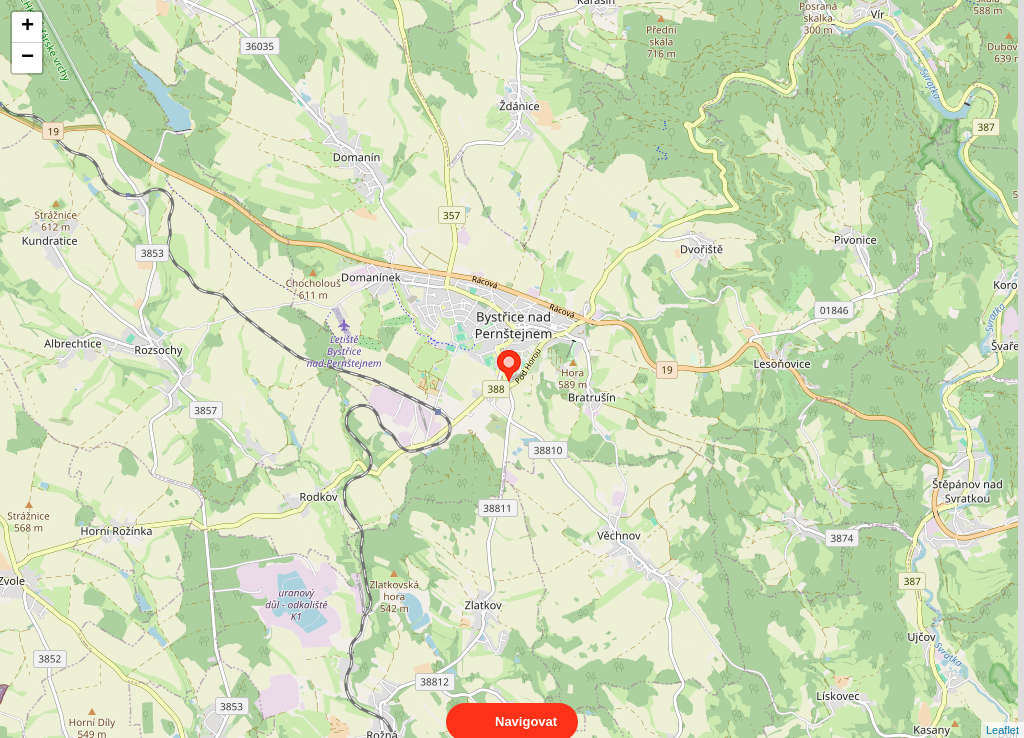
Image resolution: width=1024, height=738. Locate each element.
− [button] (27, 58)
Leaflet (1002, 712)
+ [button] (27, 27)
